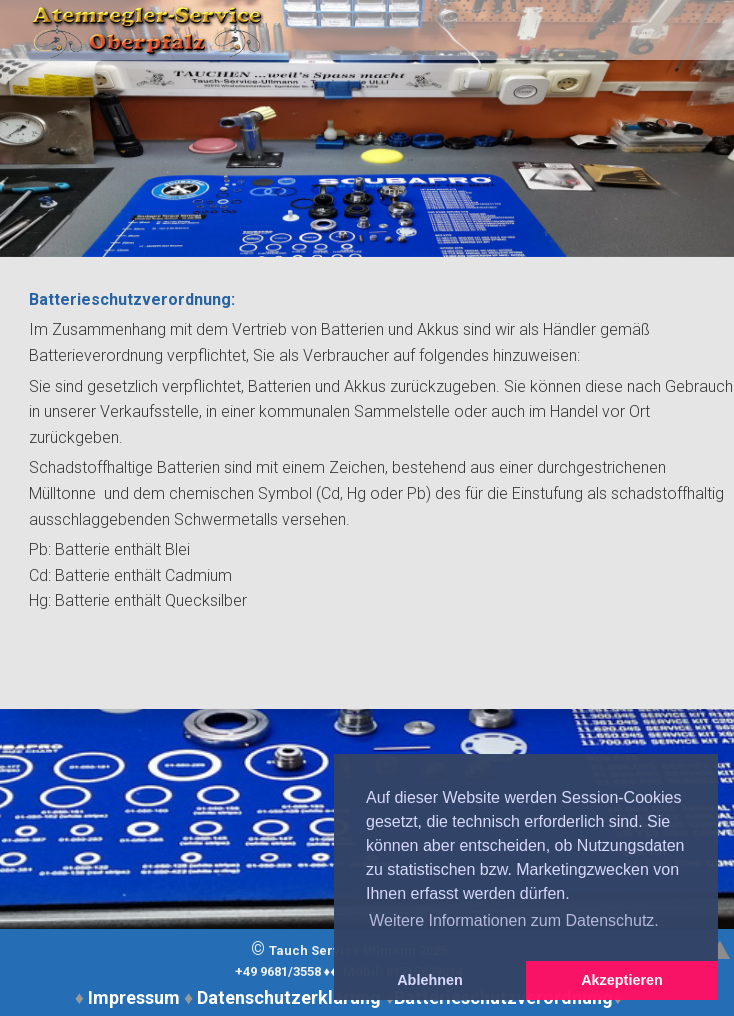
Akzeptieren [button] (622, 980)
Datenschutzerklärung (289, 997)
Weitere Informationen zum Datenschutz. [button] (514, 920)
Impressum (134, 997)
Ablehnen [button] (430, 980)
